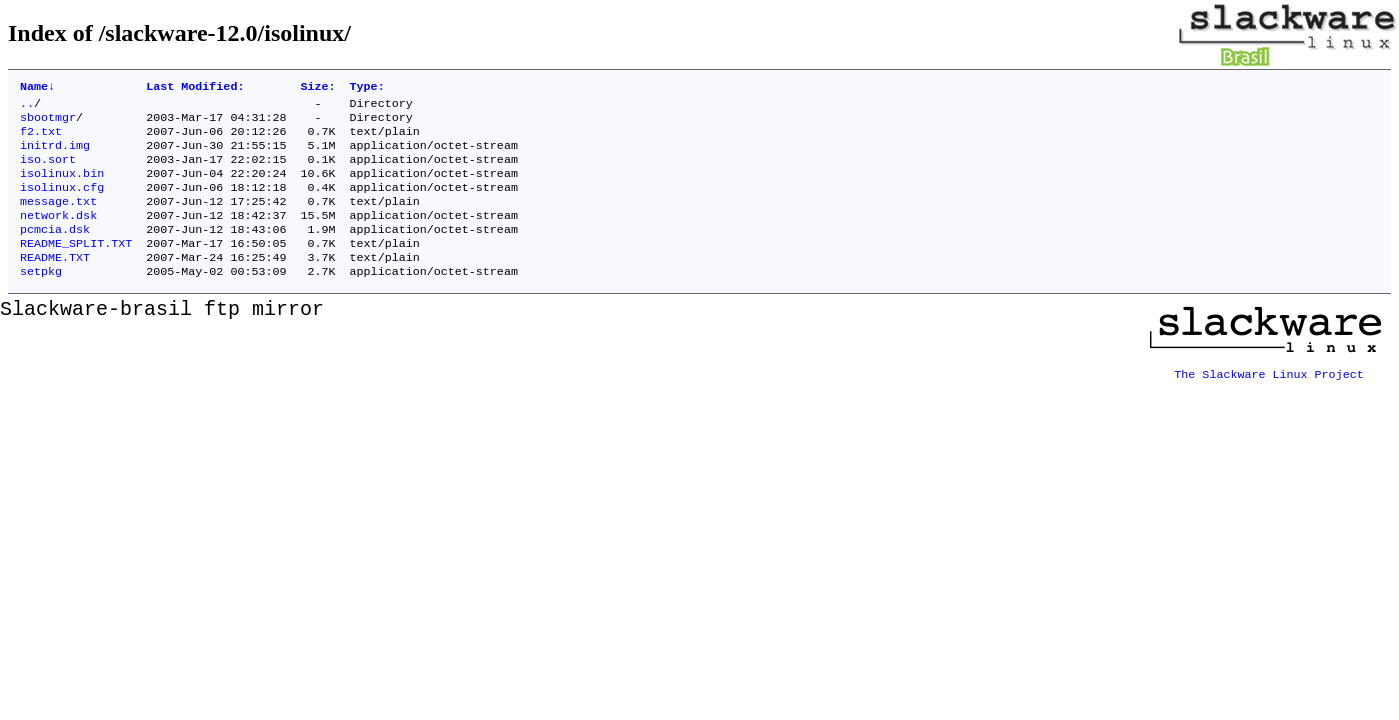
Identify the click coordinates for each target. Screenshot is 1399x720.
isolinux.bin (62, 187)
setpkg (41, 299)
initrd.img (55, 155)
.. (27, 107)
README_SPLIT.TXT (76, 267)
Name (37, 88)
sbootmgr (48, 123)
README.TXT (55, 283)
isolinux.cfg (62, 203)
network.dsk (58, 235)
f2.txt (41, 139)
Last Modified (195, 88)
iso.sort (48, 171)
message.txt (58, 219)
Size (317, 88)
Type (367, 88)
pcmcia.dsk (55, 251)
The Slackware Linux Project (1269, 395)
